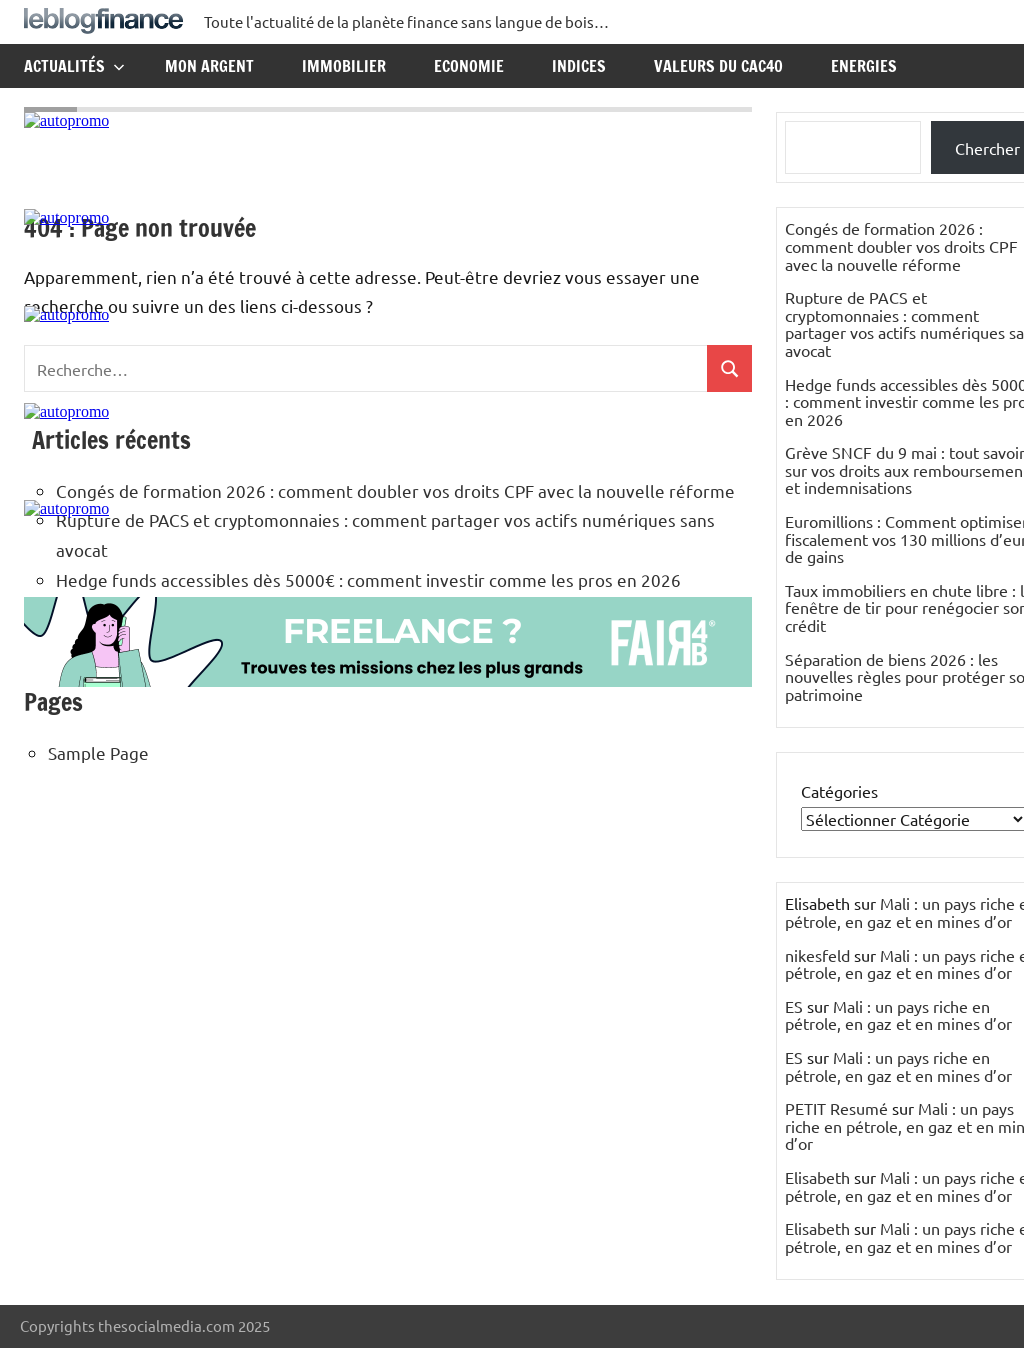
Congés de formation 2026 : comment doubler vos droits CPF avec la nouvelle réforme (901, 245)
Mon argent (209, 66)
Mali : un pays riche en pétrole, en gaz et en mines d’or (898, 1015)
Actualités (74, 66)
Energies (864, 66)
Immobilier (344, 66)
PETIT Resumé (836, 1108)
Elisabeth (817, 1177)
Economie (469, 66)
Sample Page (98, 752)
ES (794, 1006)
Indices (579, 66)
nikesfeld (817, 955)
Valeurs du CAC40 (718, 66)
